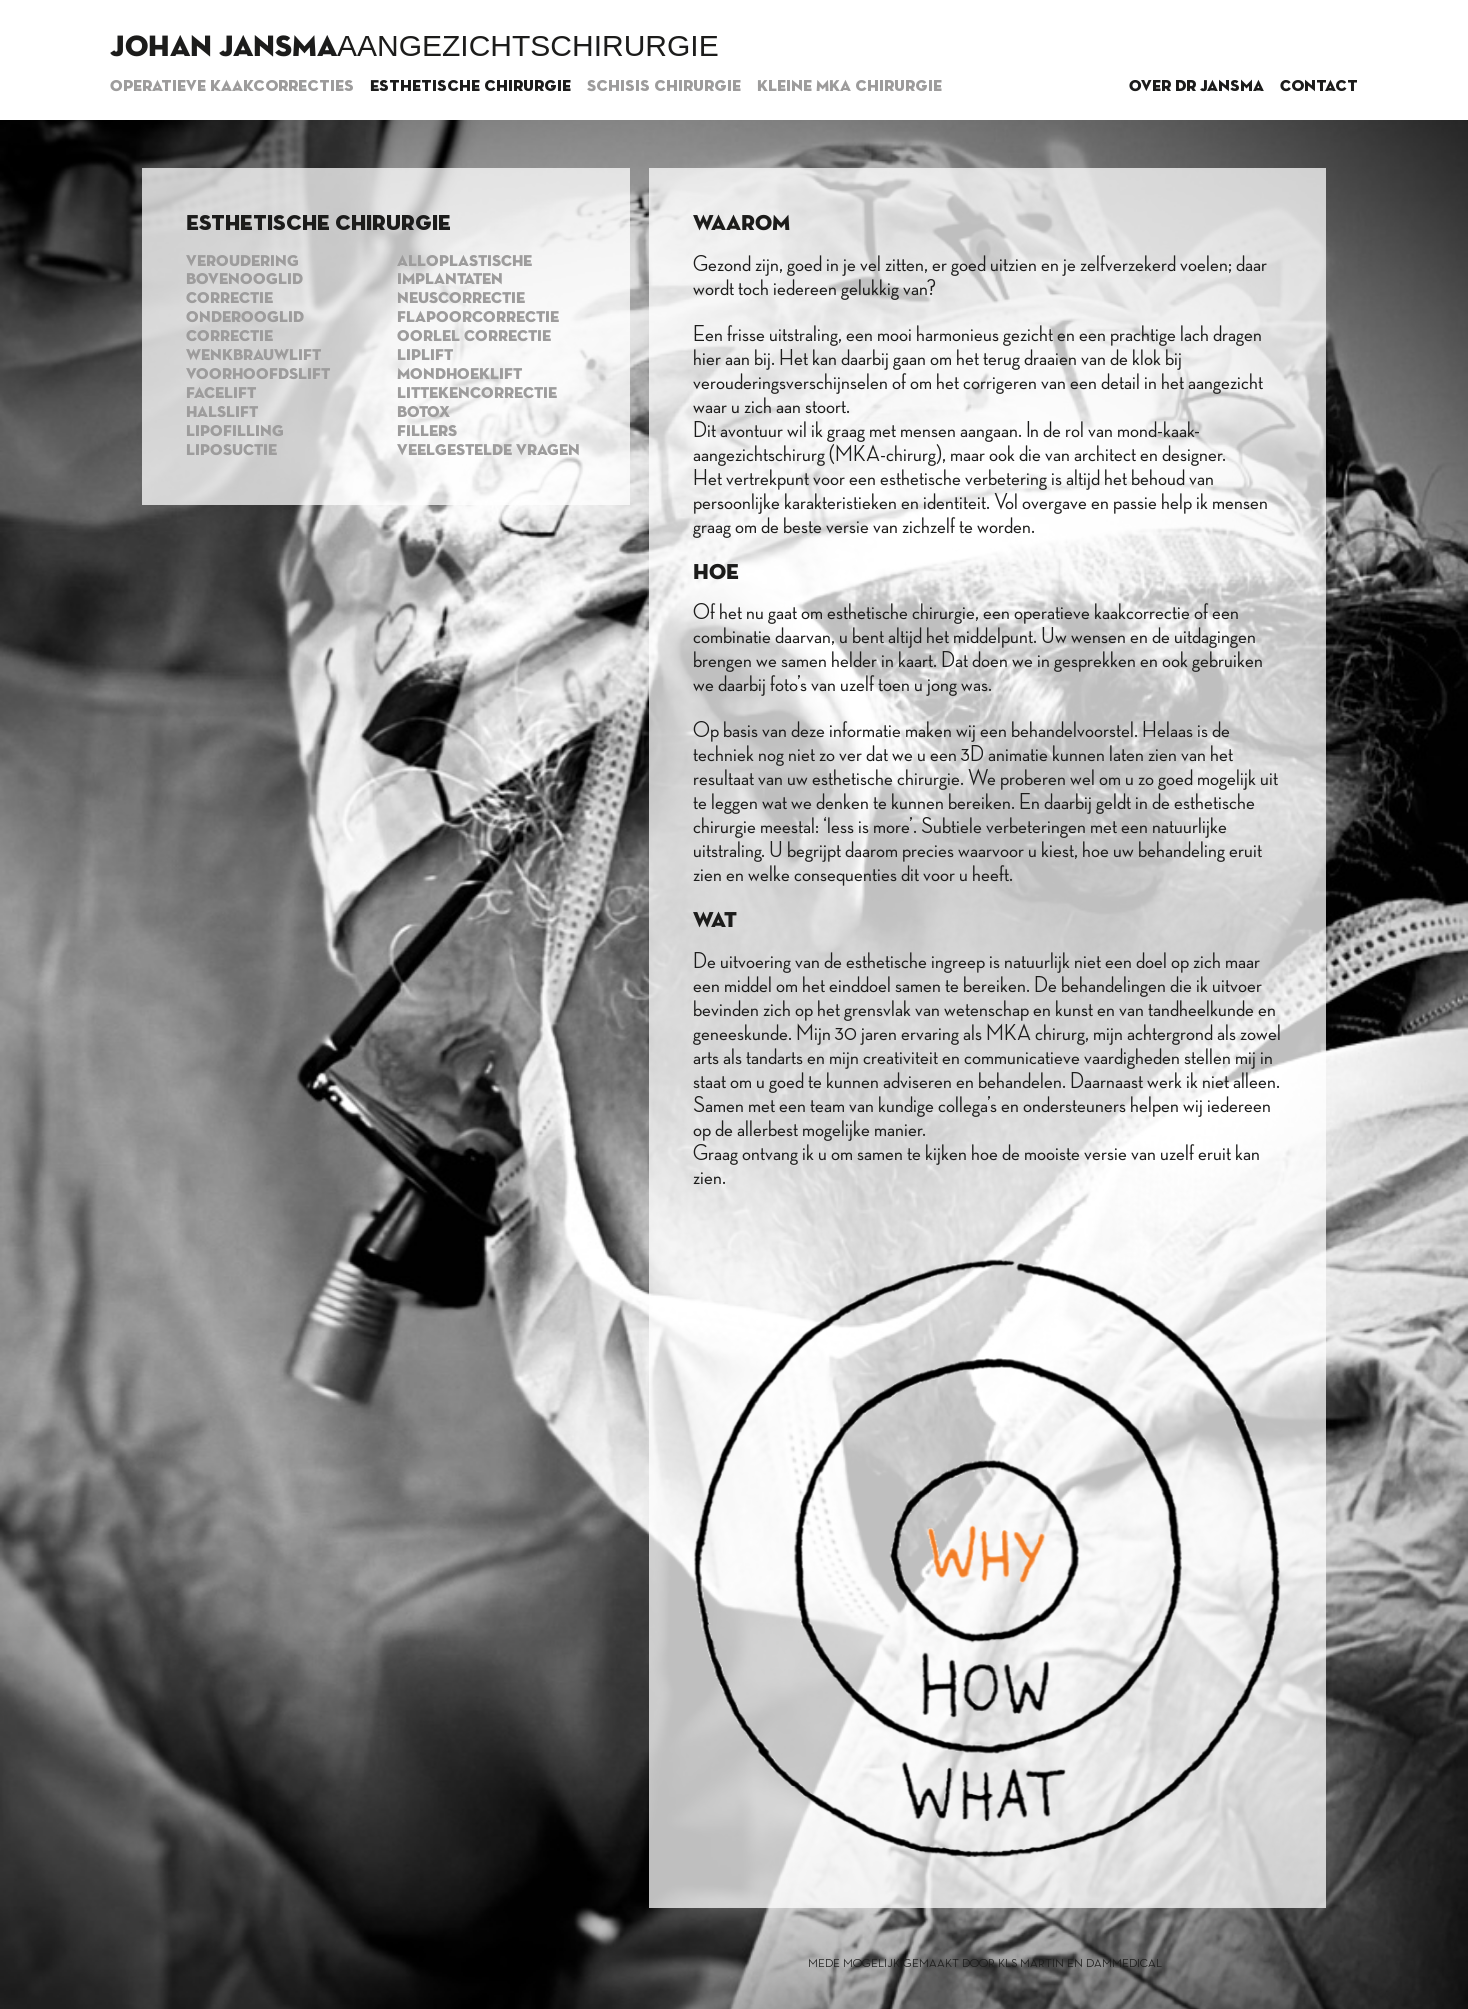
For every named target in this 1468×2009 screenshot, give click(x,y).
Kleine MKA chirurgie (849, 87)
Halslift (222, 413)
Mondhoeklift (459, 375)
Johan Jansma (223, 48)
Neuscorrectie (461, 299)
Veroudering (242, 262)
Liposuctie (231, 451)
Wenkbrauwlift (253, 356)
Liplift (425, 356)
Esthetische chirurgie (470, 87)
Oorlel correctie (474, 337)
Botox (423, 413)
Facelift (221, 394)
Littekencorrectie (477, 394)
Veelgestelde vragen (488, 451)
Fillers (427, 432)
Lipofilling (235, 432)
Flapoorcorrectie (478, 318)
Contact (1319, 87)
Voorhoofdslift (258, 375)
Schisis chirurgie (664, 87)
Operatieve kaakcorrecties (232, 87)
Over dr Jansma (1196, 87)
